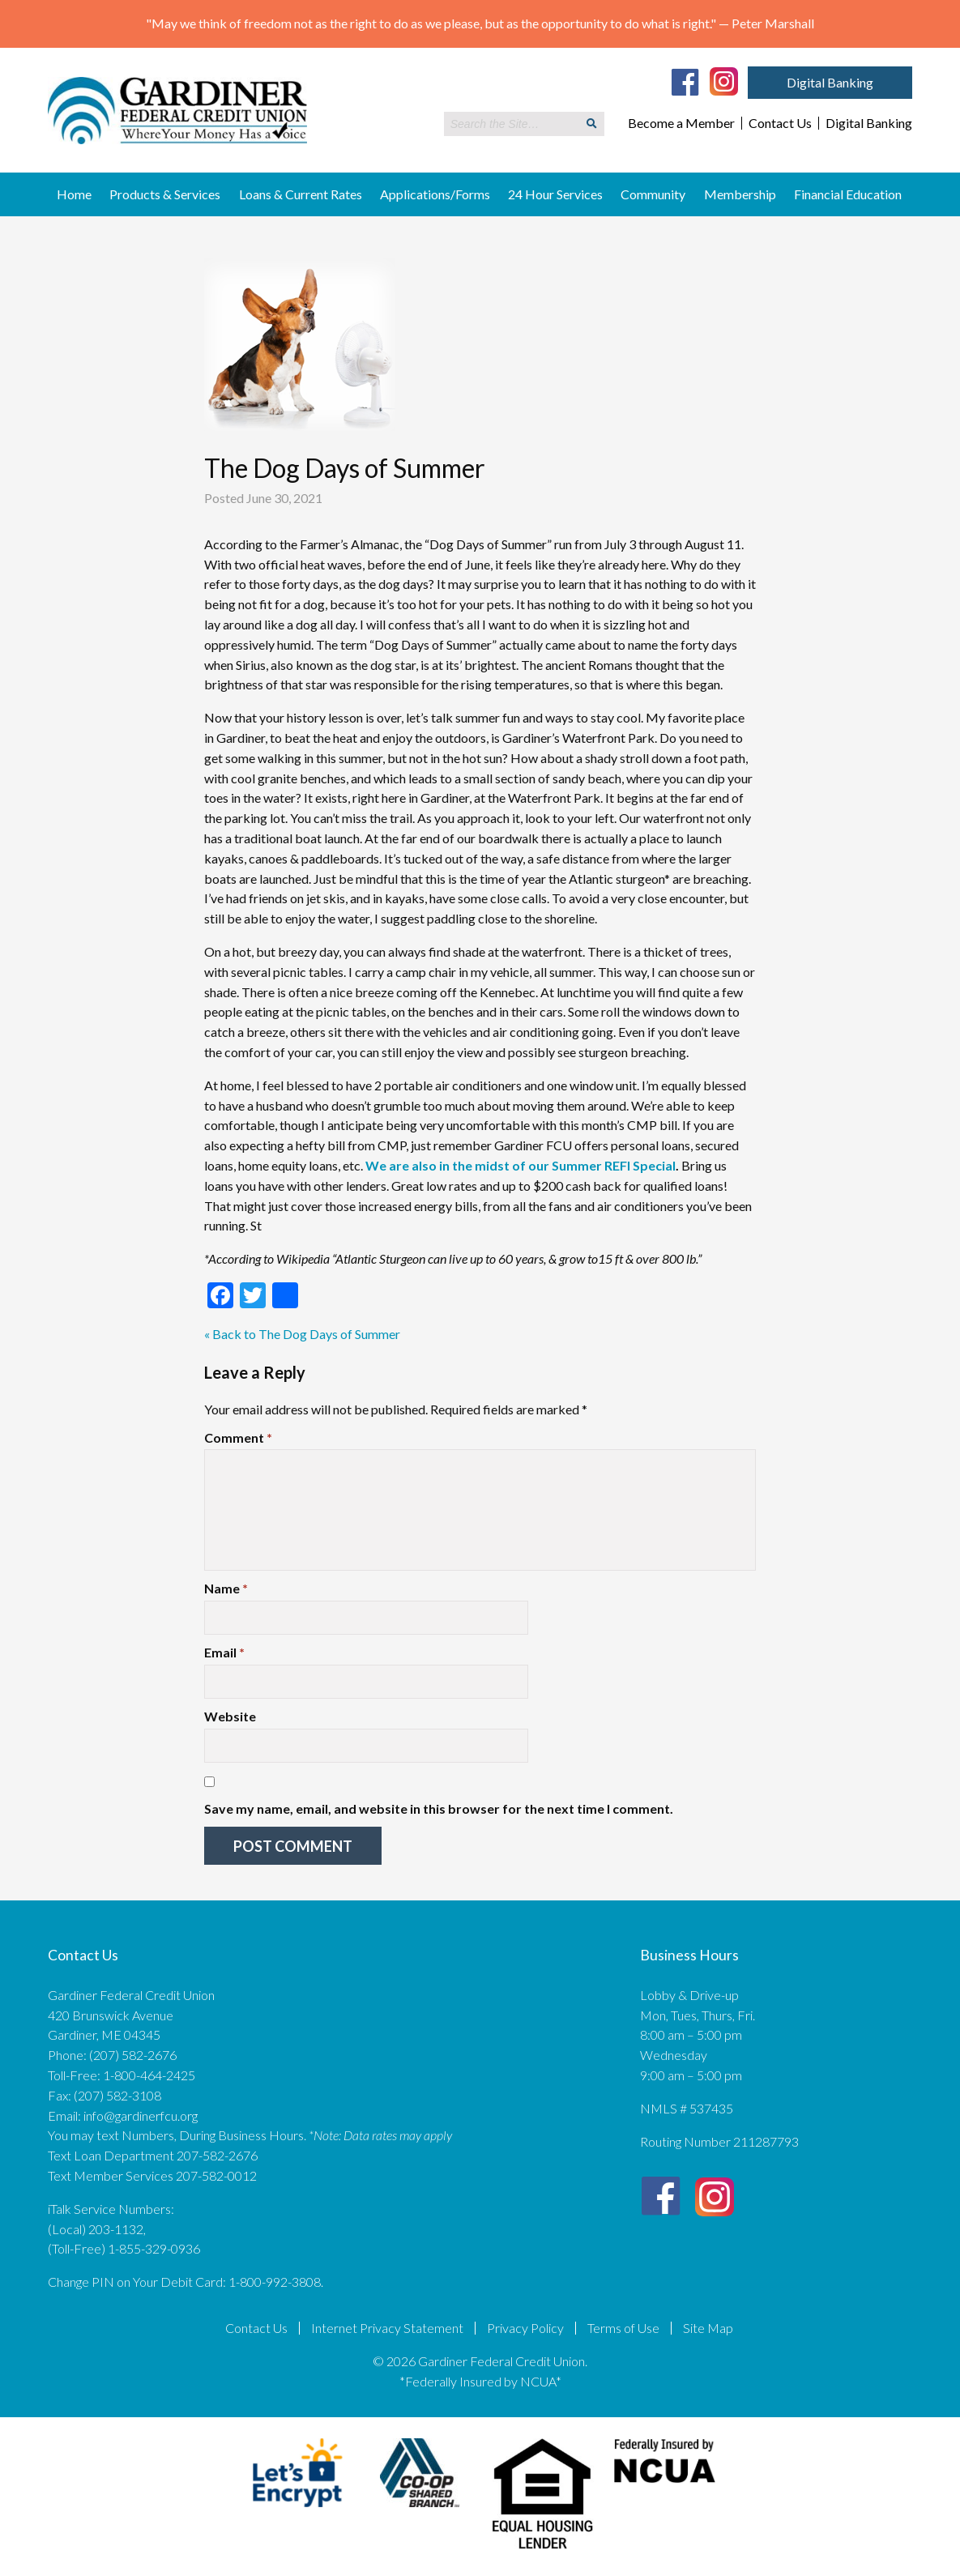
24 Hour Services (555, 194)
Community (653, 194)
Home (74, 194)
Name (226, 1588)
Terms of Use (623, 2328)
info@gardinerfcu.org (140, 2115)
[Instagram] (724, 80)
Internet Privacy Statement (387, 2328)
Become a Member (681, 123)
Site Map (708, 2328)
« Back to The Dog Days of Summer (302, 1333)
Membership (740, 194)
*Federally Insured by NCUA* (480, 2381)
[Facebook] (685, 82)
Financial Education (848, 194)
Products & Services (164, 194)
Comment (238, 1437)
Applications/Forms (435, 194)
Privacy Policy (525, 2328)
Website (230, 1716)
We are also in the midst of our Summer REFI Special (520, 1165)
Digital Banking (830, 82)
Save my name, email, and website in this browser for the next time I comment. (438, 1808)
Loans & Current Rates (300, 194)
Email (224, 1652)
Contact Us (780, 123)
